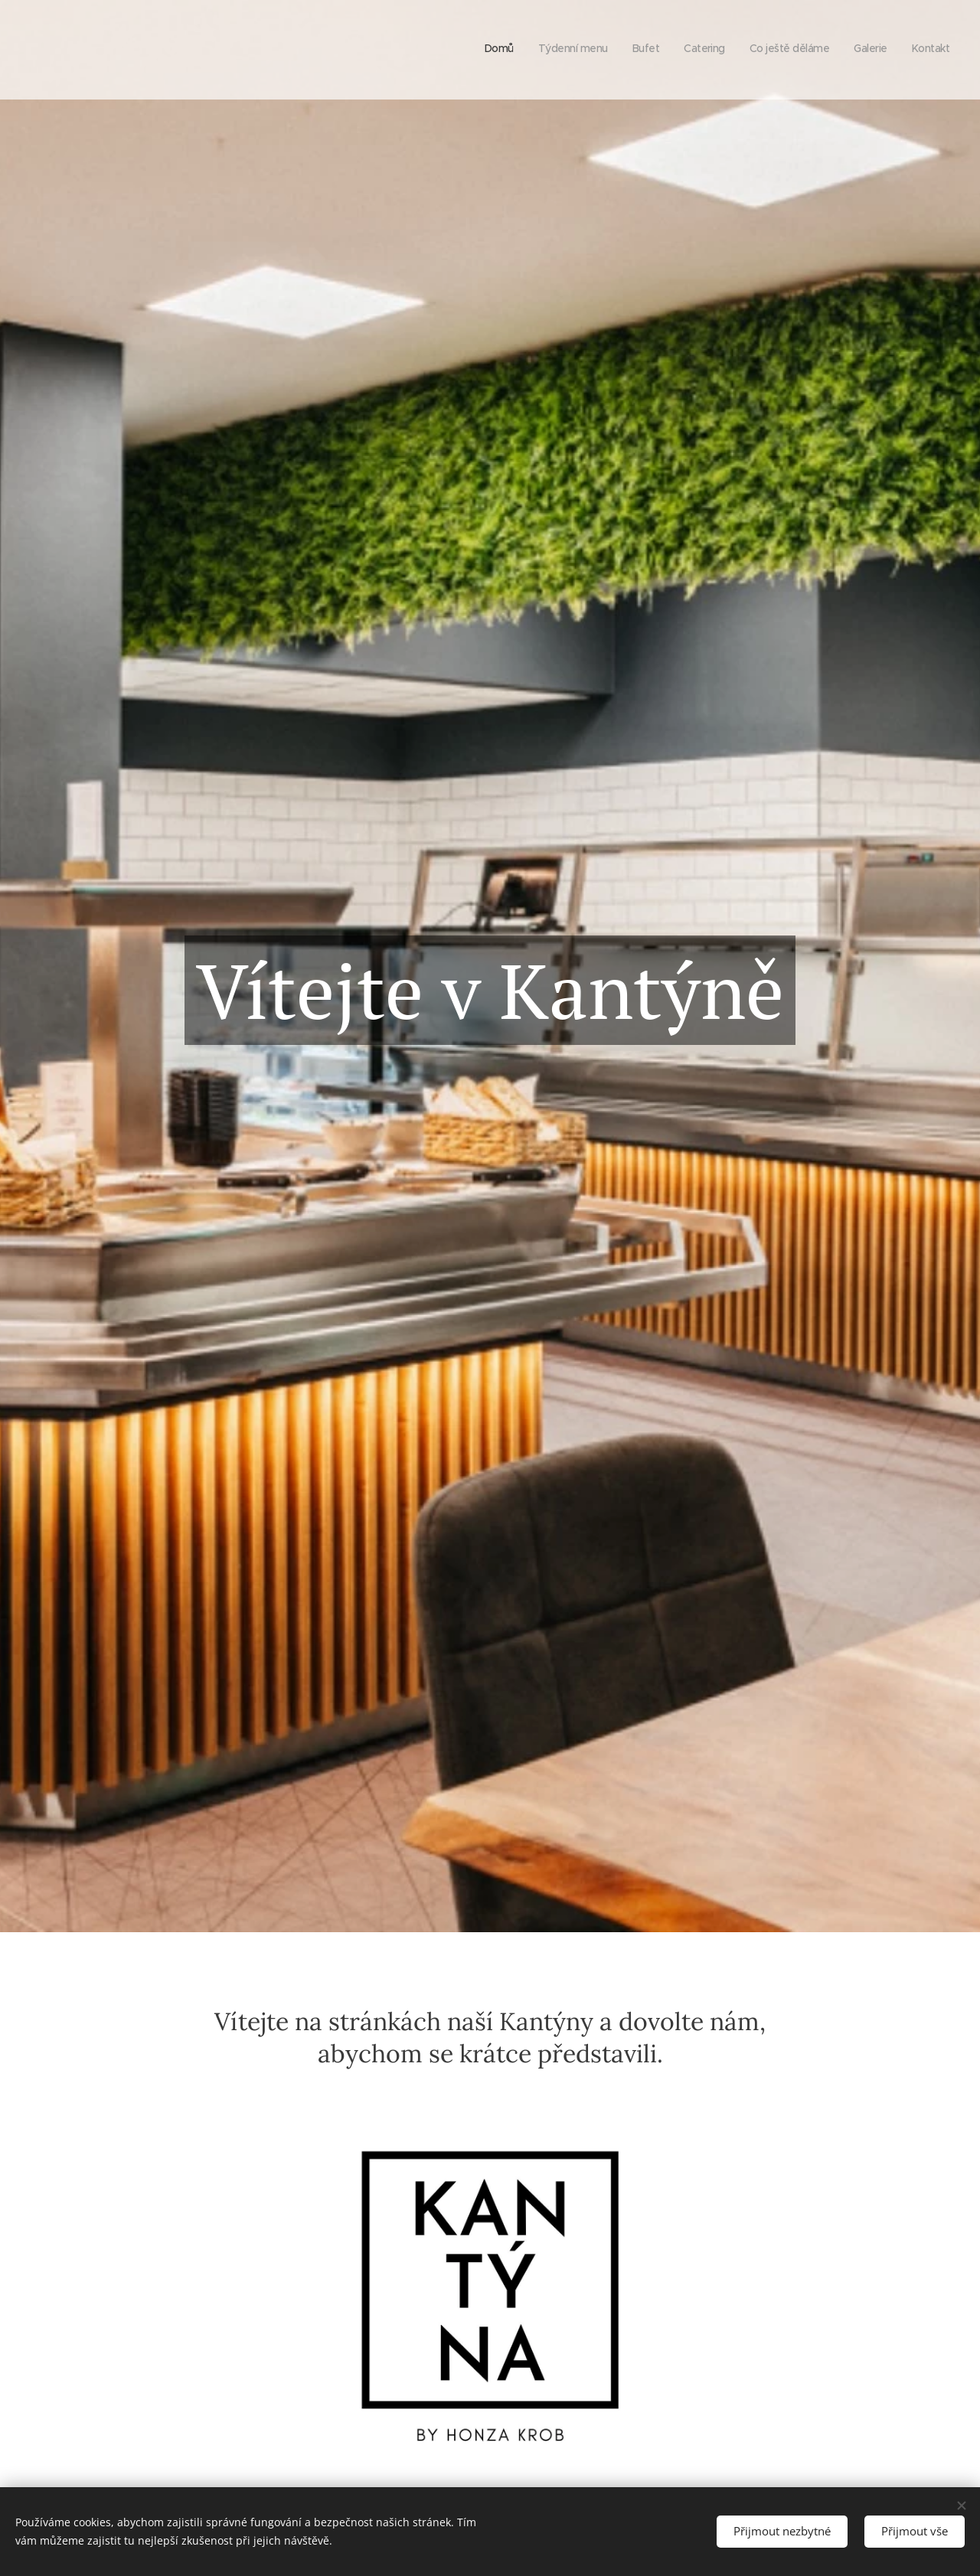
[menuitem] (807, 50)
